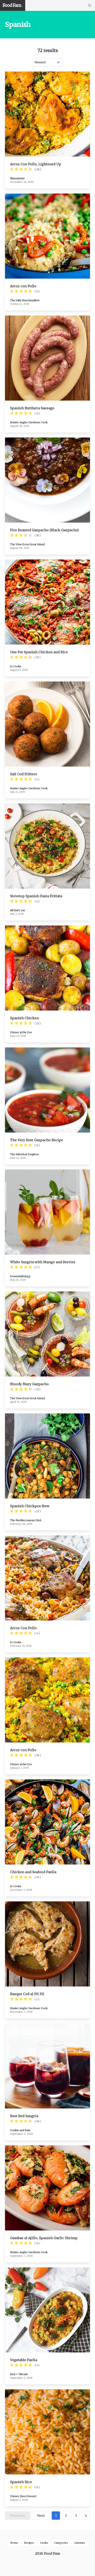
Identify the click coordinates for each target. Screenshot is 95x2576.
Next (41, 2515)
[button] (89, 5)
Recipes (29, 2542)
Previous (17, 2515)
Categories (61, 2542)
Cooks (44, 2542)
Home (14, 2542)
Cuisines (79, 2542)
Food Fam (12, 5)
